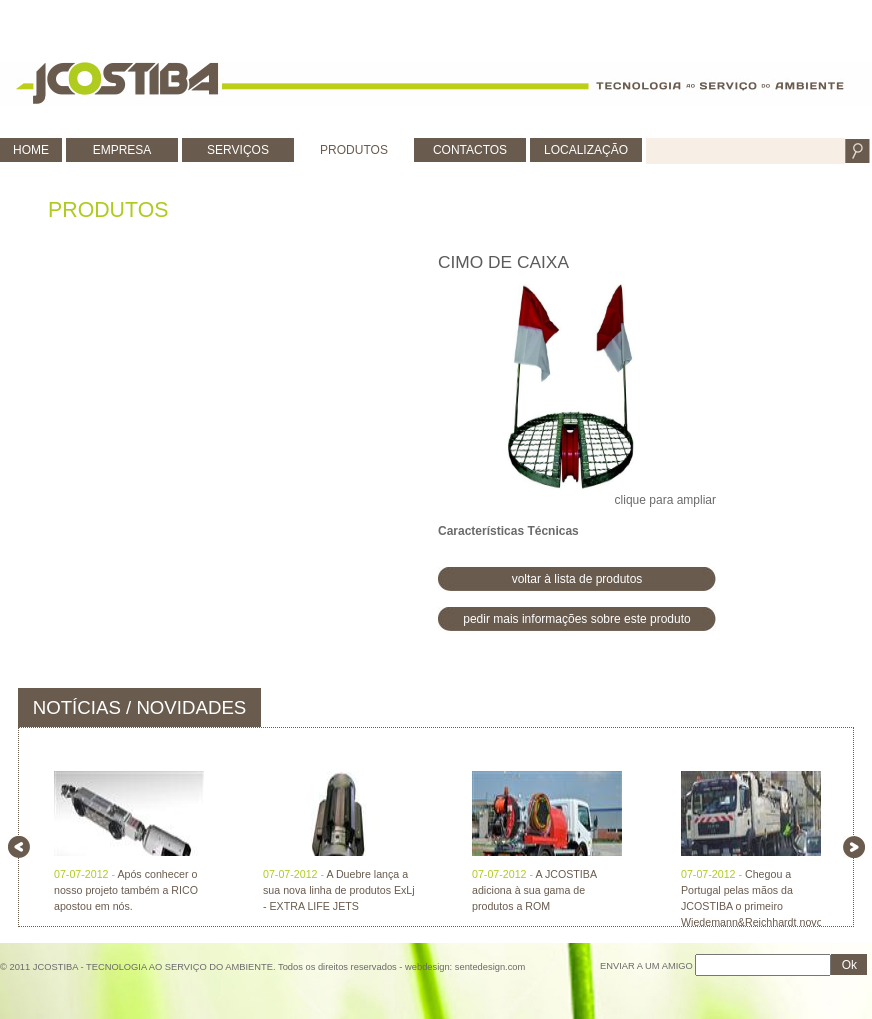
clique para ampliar (577, 395)
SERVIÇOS (238, 150)
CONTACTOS (470, 150)
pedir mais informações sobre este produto (576, 619)
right (854, 847)
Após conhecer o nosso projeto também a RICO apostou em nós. (126, 890)
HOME (31, 150)
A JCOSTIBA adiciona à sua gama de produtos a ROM (534, 890)
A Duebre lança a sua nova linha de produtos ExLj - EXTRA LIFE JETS (339, 890)
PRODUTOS (354, 150)
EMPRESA (122, 150)
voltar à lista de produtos (577, 579)
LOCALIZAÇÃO (586, 150)
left (19, 847)
